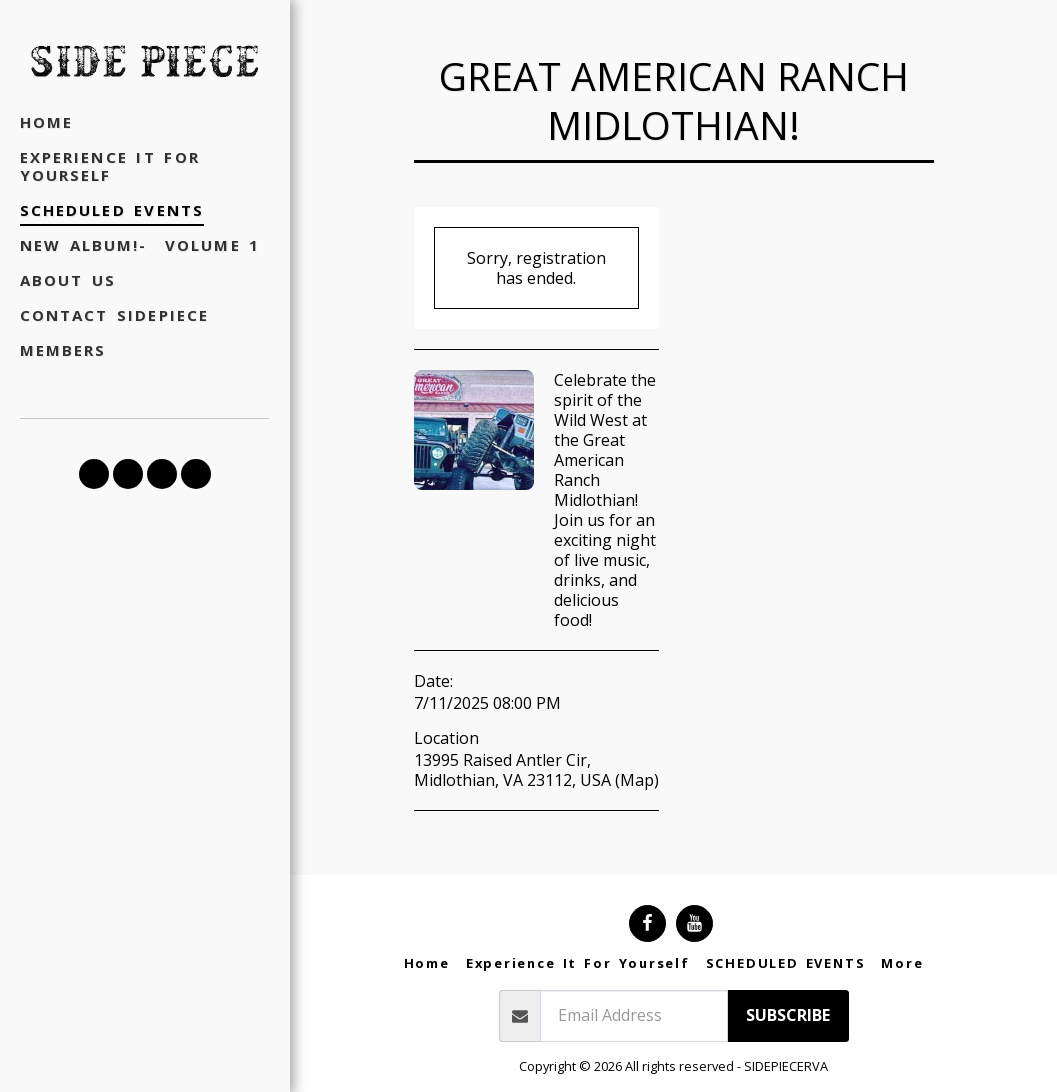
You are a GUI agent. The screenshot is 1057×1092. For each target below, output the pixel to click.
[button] (94, 474)
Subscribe (788, 1015)
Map (637, 780)
